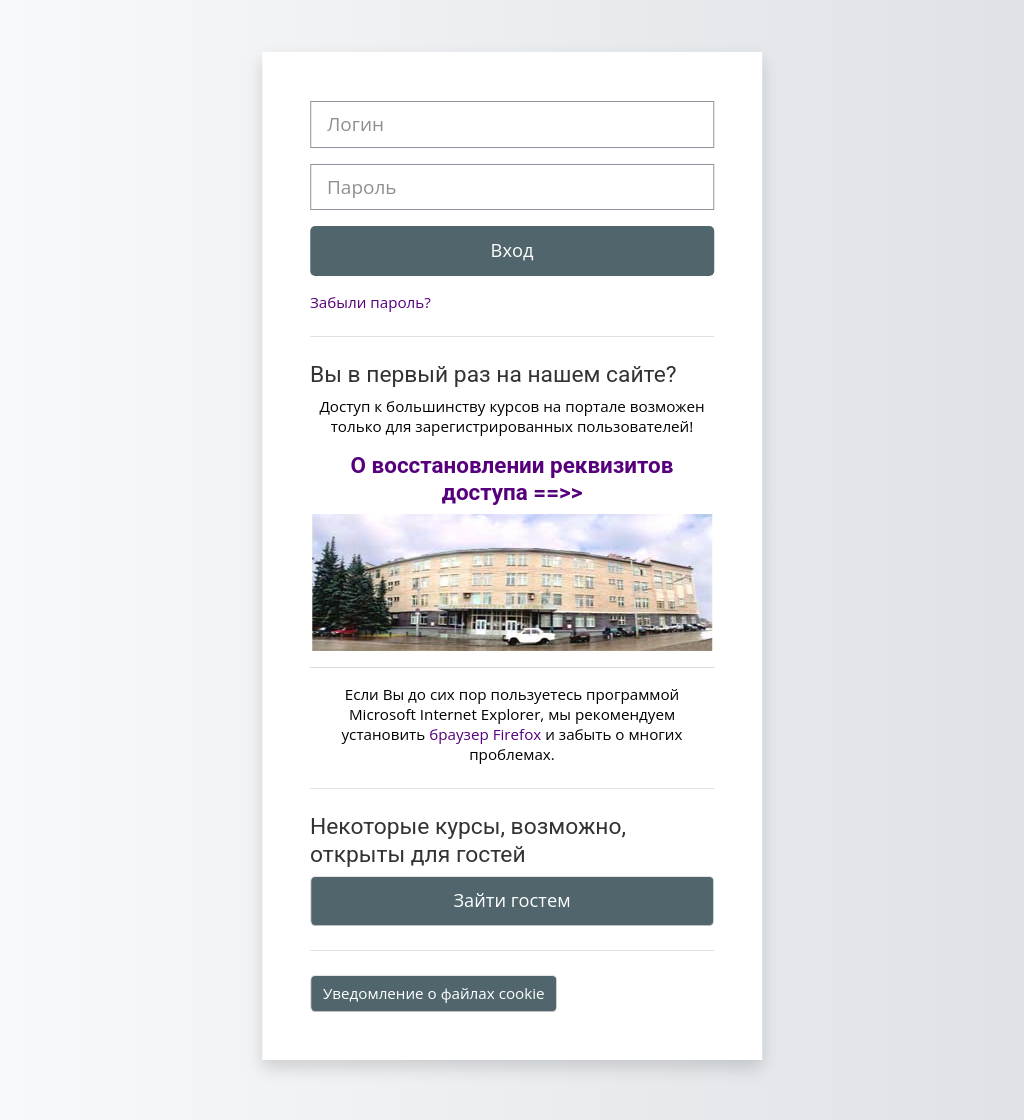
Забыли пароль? (370, 302)
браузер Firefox (485, 734)
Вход (512, 250)
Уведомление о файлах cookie (434, 993)
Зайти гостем (511, 900)
